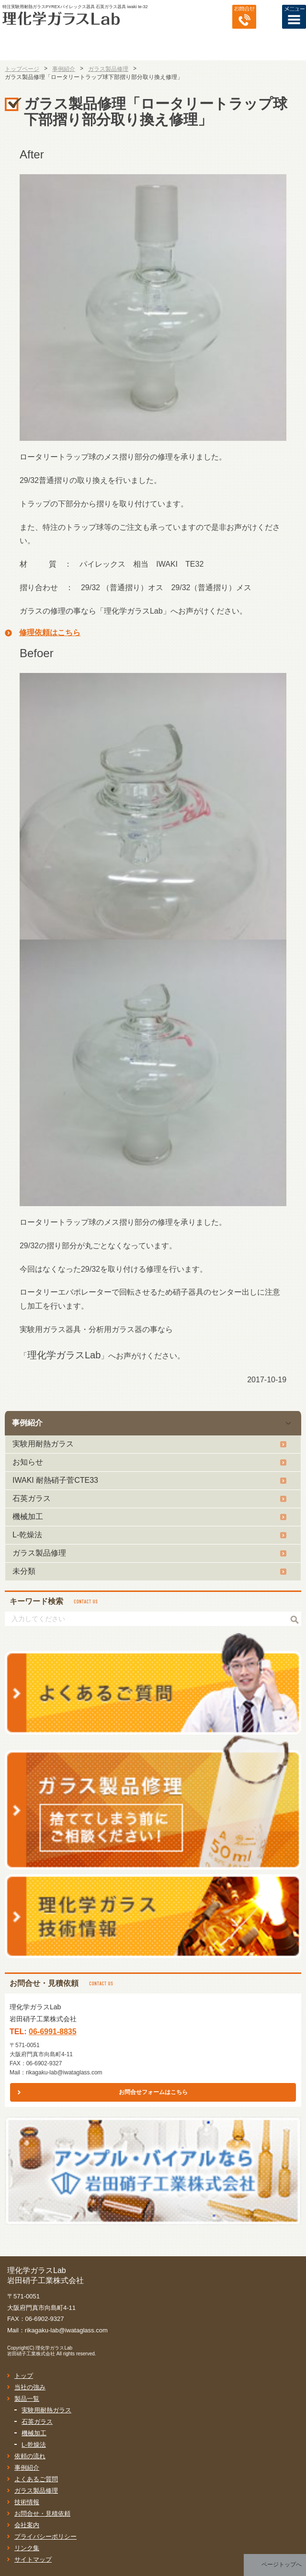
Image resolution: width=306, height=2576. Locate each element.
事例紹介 (27, 1423)
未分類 (23, 1571)
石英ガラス (31, 1498)
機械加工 (27, 1516)
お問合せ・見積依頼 (42, 2513)
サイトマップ (33, 2559)
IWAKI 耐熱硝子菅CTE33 (55, 1480)
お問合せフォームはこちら (153, 2092)
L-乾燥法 (27, 1535)
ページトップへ (281, 2564)
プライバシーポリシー (45, 2536)
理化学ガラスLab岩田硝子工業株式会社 (39, 2350)
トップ (23, 2375)
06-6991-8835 (53, 2031)
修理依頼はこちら (49, 632)
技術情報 (26, 2502)
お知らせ (27, 1462)
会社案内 (26, 2525)
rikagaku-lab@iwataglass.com (64, 2072)
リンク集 (26, 2548)
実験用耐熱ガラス (43, 1444)
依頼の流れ (29, 2456)
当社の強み (29, 2387)
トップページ (22, 69)
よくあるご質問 (36, 2479)
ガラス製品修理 (39, 1553)
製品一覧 (26, 2398)
